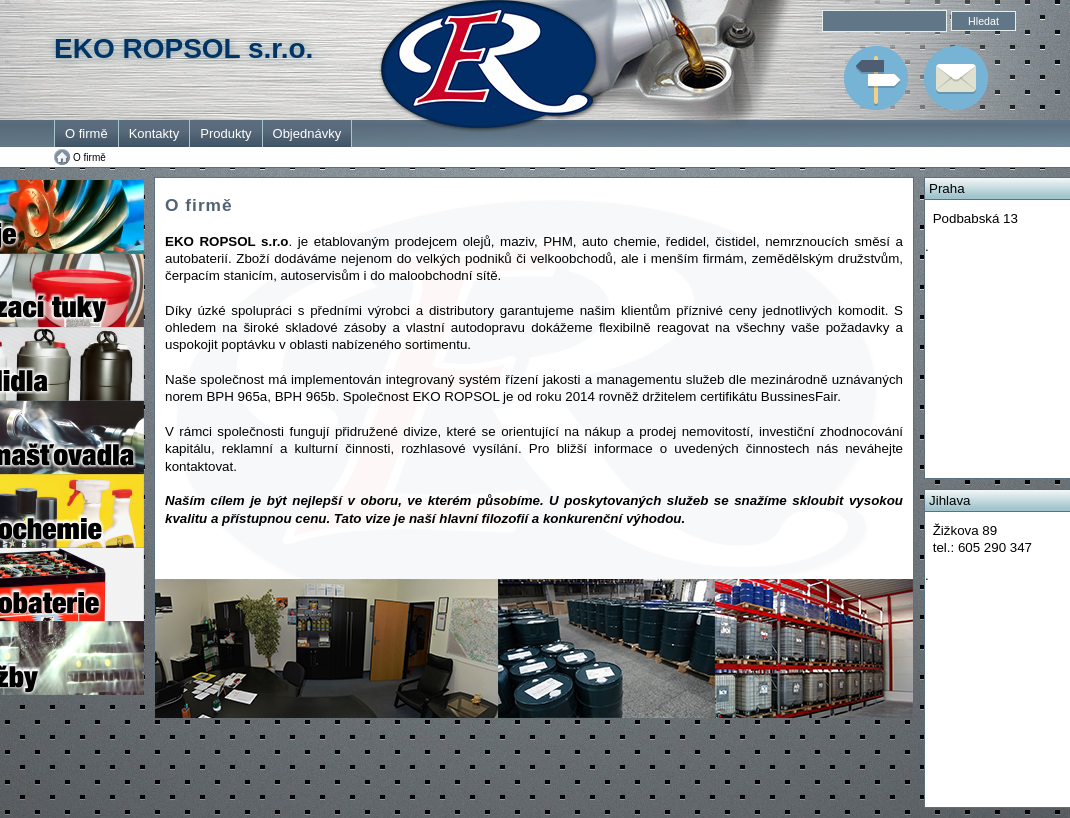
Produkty (225, 133)
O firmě (86, 133)
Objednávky (307, 133)
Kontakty (154, 133)
